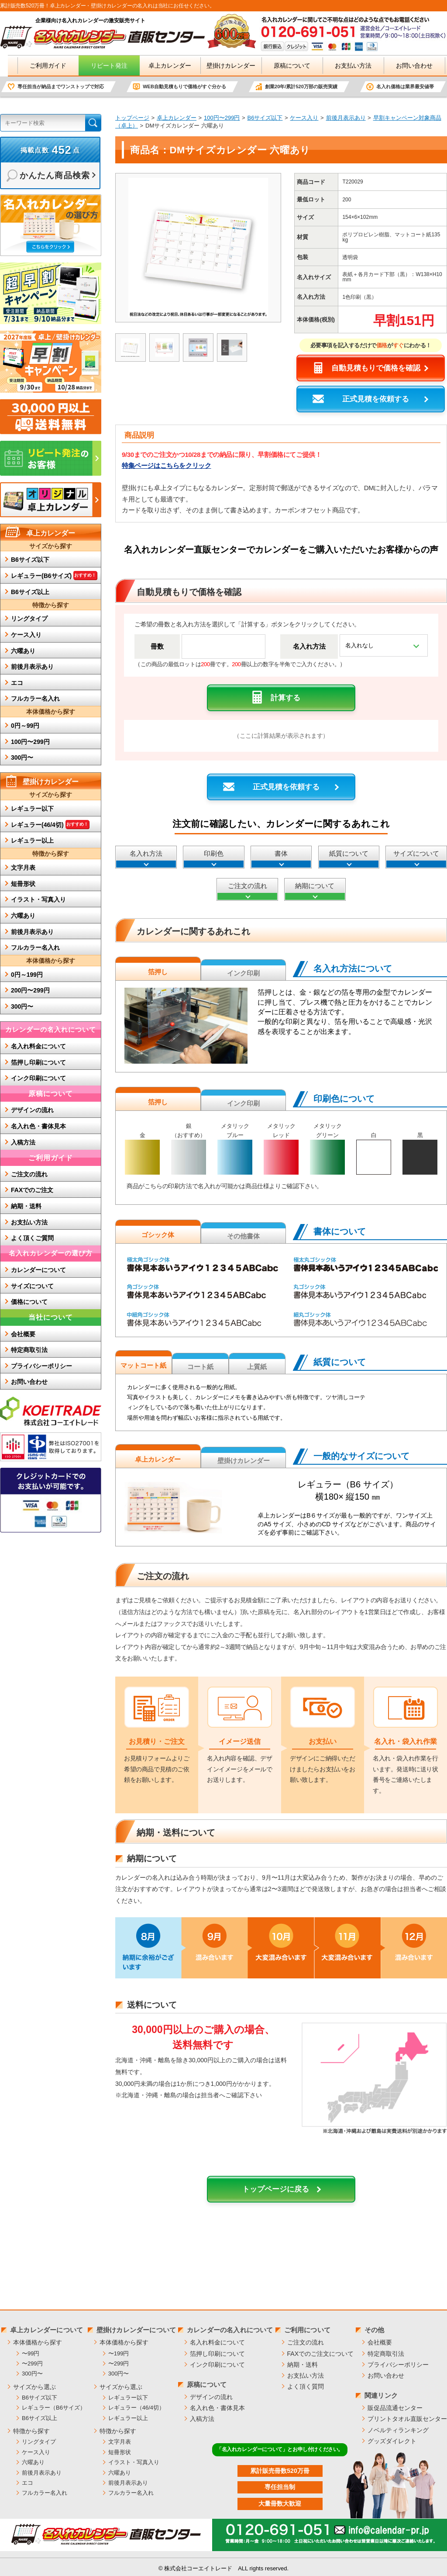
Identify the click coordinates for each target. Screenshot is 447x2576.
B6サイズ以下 (265, 117)
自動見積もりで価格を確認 (375, 368)
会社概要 (23, 1334)
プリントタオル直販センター (407, 2418)
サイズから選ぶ (34, 2386)
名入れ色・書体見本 (38, 1126)
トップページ (132, 117)
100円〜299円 (222, 117)
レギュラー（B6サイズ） (54, 2407)
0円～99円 (25, 725)
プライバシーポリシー (41, 1365)
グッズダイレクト (392, 2441)
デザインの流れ (32, 1109)
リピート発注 (101, 65)
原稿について (284, 65)
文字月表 (23, 867)
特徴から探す (31, 2430)
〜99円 (30, 2353)
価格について (29, 1301)
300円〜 (22, 757)
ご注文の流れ (247, 885)
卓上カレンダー (162, 65)
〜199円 (118, 2353)
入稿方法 (23, 1142)
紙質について (348, 853)
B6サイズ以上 (30, 591)
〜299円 (32, 2363)
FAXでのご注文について (320, 2353)
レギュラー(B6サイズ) (54, 575)
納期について (314, 885)
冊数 (157, 646)
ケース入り (304, 117)
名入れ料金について (38, 1046)
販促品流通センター (395, 2407)
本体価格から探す (37, 2342)
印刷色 (214, 853)
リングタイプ (29, 618)
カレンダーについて (38, 1269)
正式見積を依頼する (375, 399)
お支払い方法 (345, 65)
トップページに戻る (281, 2189)
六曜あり (23, 650)
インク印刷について (38, 1078)
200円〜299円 (30, 990)
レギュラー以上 (32, 840)
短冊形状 (23, 883)
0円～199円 (27, 974)
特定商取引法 (29, 1349)
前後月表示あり (346, 117)
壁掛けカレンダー (223, 65)
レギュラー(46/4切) (50, 824)
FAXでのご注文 (32, 1189)
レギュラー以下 (32, 808)
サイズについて (416, 853)
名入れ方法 (309, 646)
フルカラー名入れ (35, 698)
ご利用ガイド (40, 65)
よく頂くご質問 (32, 1237)
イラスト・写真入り (38, 899)
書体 (281, 853)
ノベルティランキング (398, 2430)
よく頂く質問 (305, 2386)
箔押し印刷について (38, 1062)
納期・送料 (26, 1206)
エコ (17, 682)
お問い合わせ (407, 65)
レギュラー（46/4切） (136, 2407)
